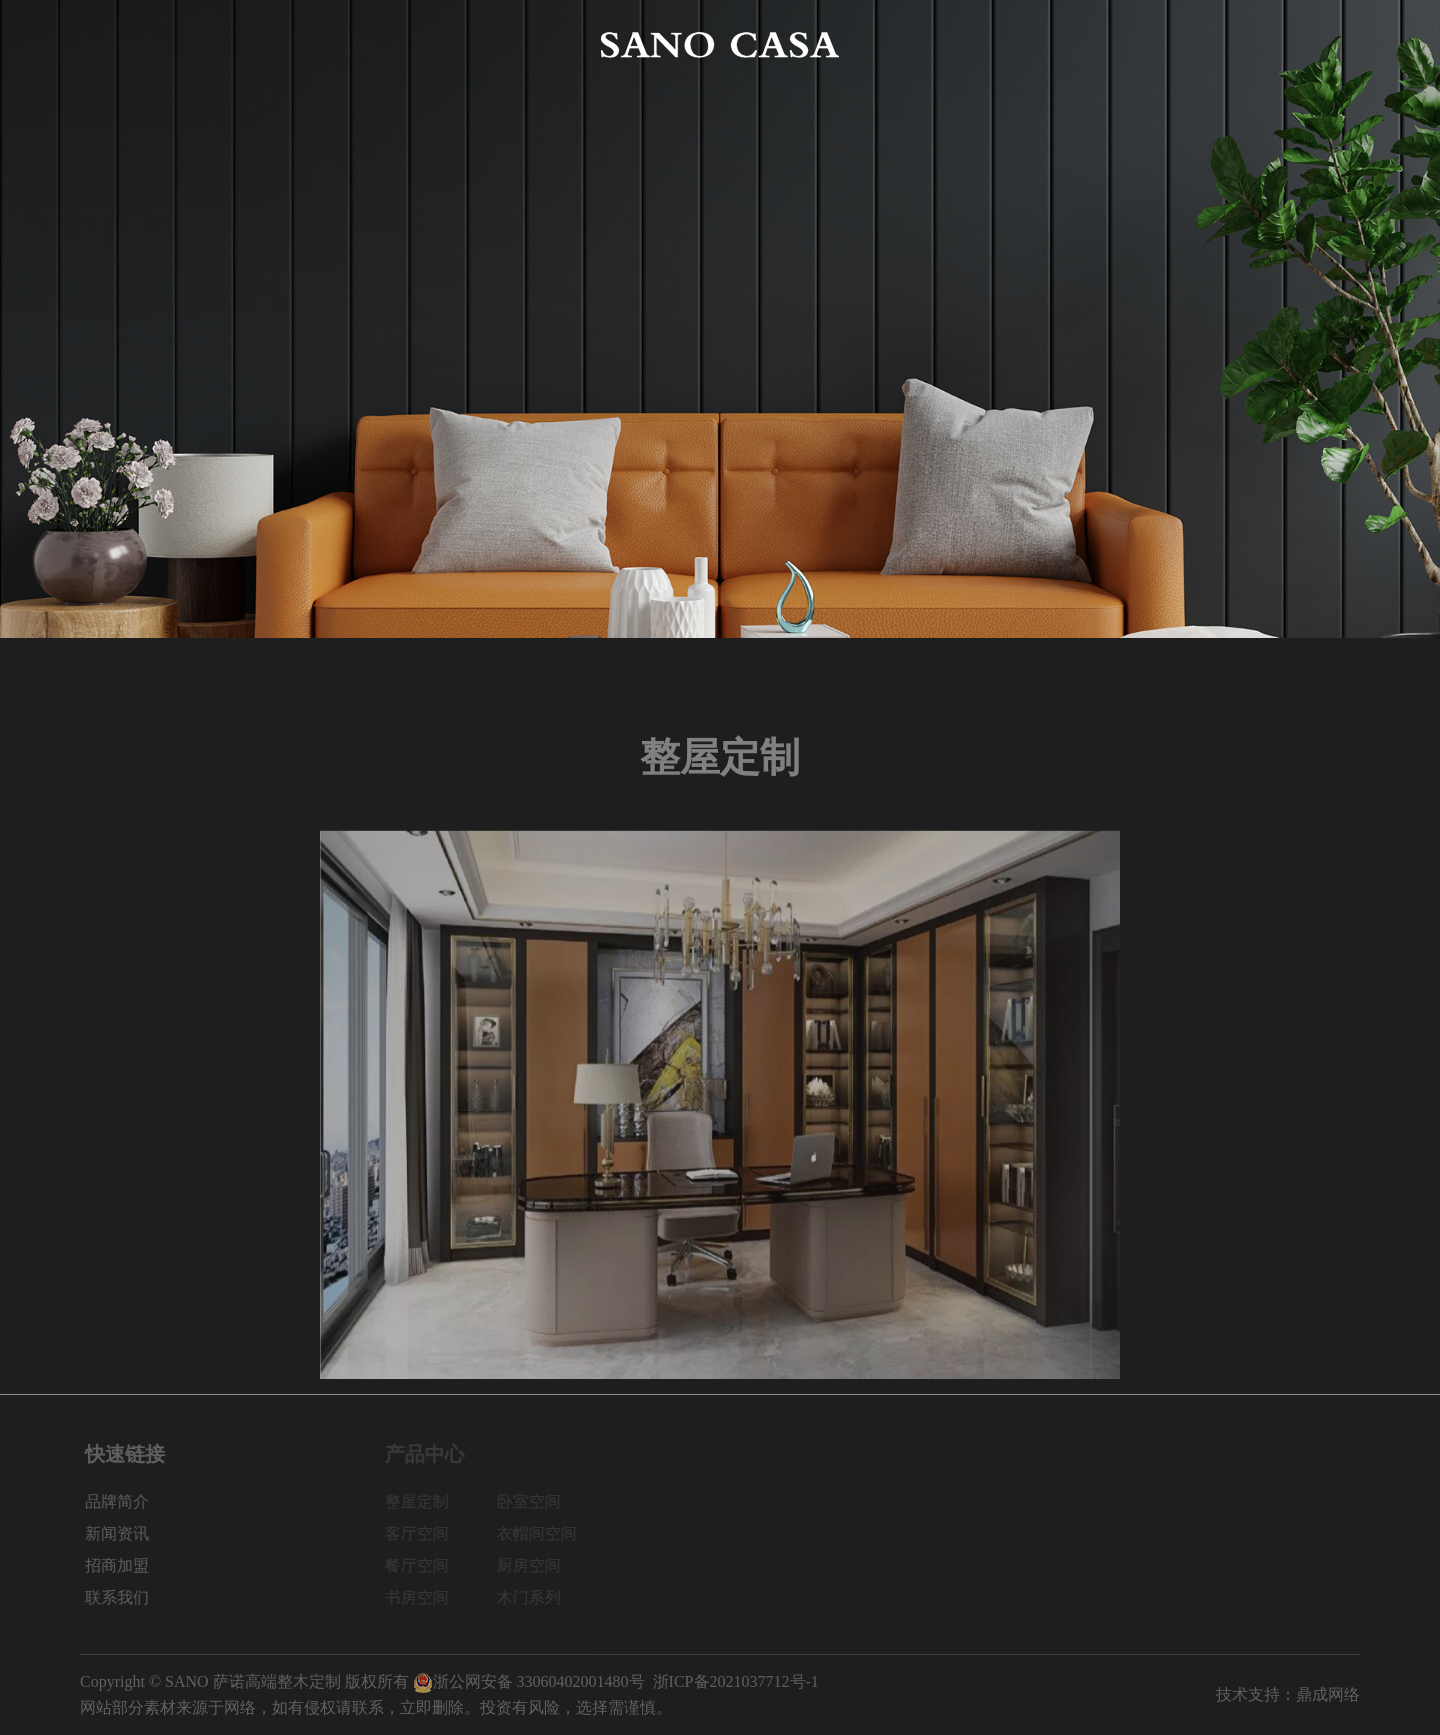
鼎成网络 (1328, 1694)
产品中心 (360, 44)
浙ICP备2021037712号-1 (736, 1681)
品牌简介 (236, 44)
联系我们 (1328, 44)
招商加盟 (1204, 44)
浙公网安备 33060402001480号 (529, 1681)
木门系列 (538, 1597)
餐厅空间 (426, 1565)
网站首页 (112, 44)
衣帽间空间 (546, 1533)
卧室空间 (538, 1501)
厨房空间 (538, 1565)
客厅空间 (426, 1533)
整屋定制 (426, 1501)
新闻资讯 (1080, 44)
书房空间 (426, 1597)
